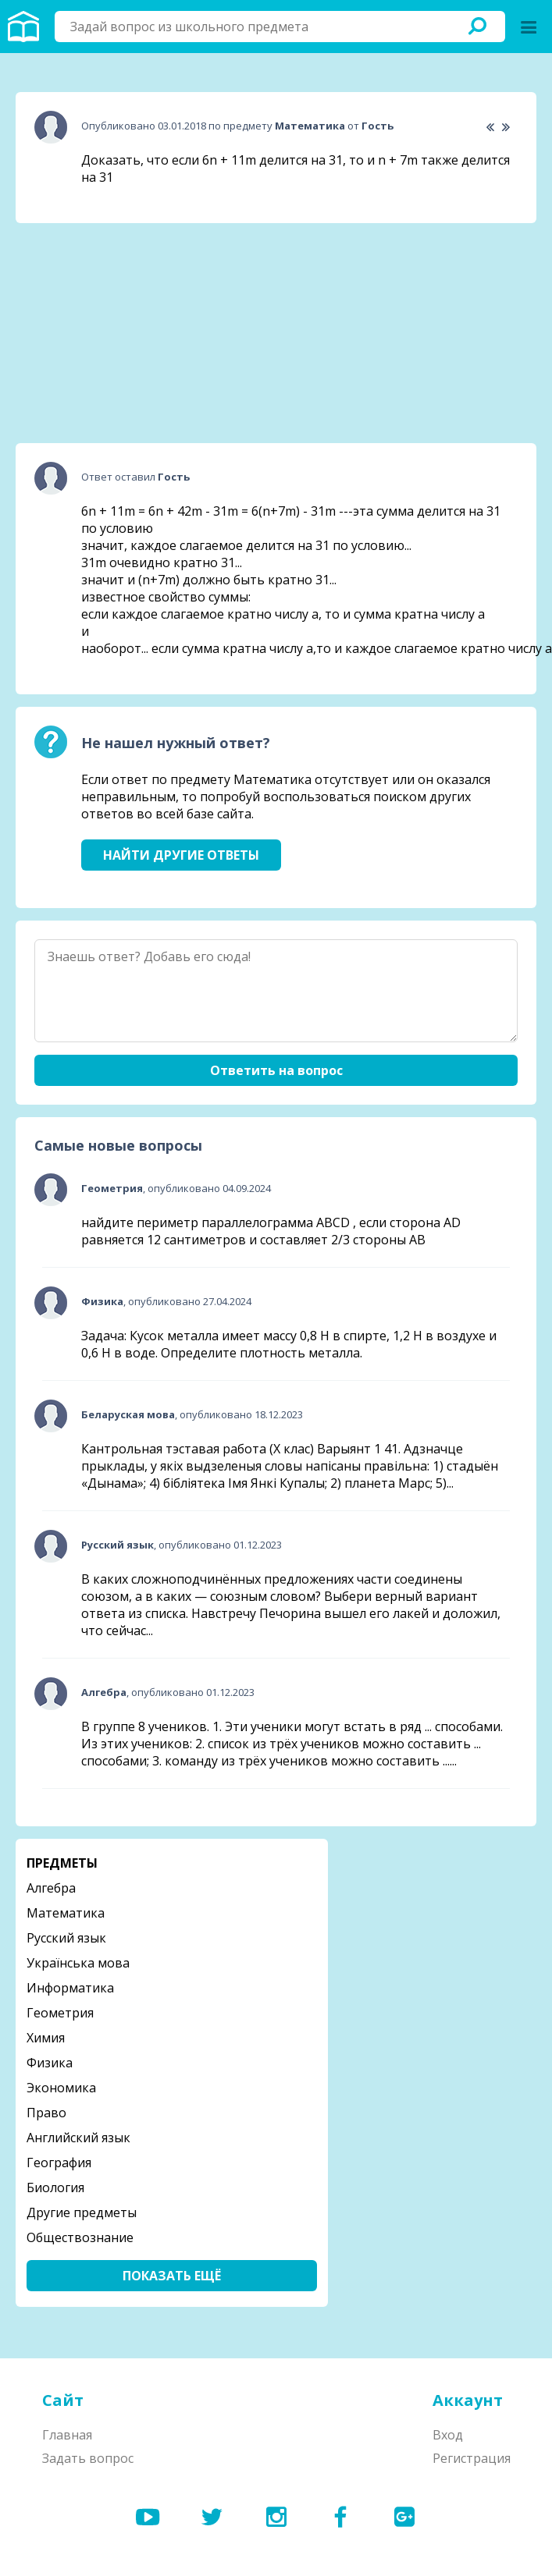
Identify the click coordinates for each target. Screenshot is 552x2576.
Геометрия (60, 2012)
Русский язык (66, 1937)
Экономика (61, 2087)
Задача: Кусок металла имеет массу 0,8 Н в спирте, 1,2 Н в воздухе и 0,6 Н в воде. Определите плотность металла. (289, 1344)
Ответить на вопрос (276, 1070)
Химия (46, 2037)
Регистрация (472, 2458)
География (59, 2162)
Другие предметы (82, 2212)
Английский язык (78, 2137)
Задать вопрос (88, 2458)
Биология (55, 2187)
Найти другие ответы (181, 855)
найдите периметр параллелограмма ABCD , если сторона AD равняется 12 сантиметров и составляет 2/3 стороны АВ (271, 1231)
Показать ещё (172, 2275)
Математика (66, 1912)
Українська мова (78, 1962)
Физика (50, 2062)
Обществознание (80, 2237)
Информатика (70, 1987)
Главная (67, 2434)
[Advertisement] (133, 333)
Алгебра (51, 1888)
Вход (448, 2434)
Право (46, 2112)
